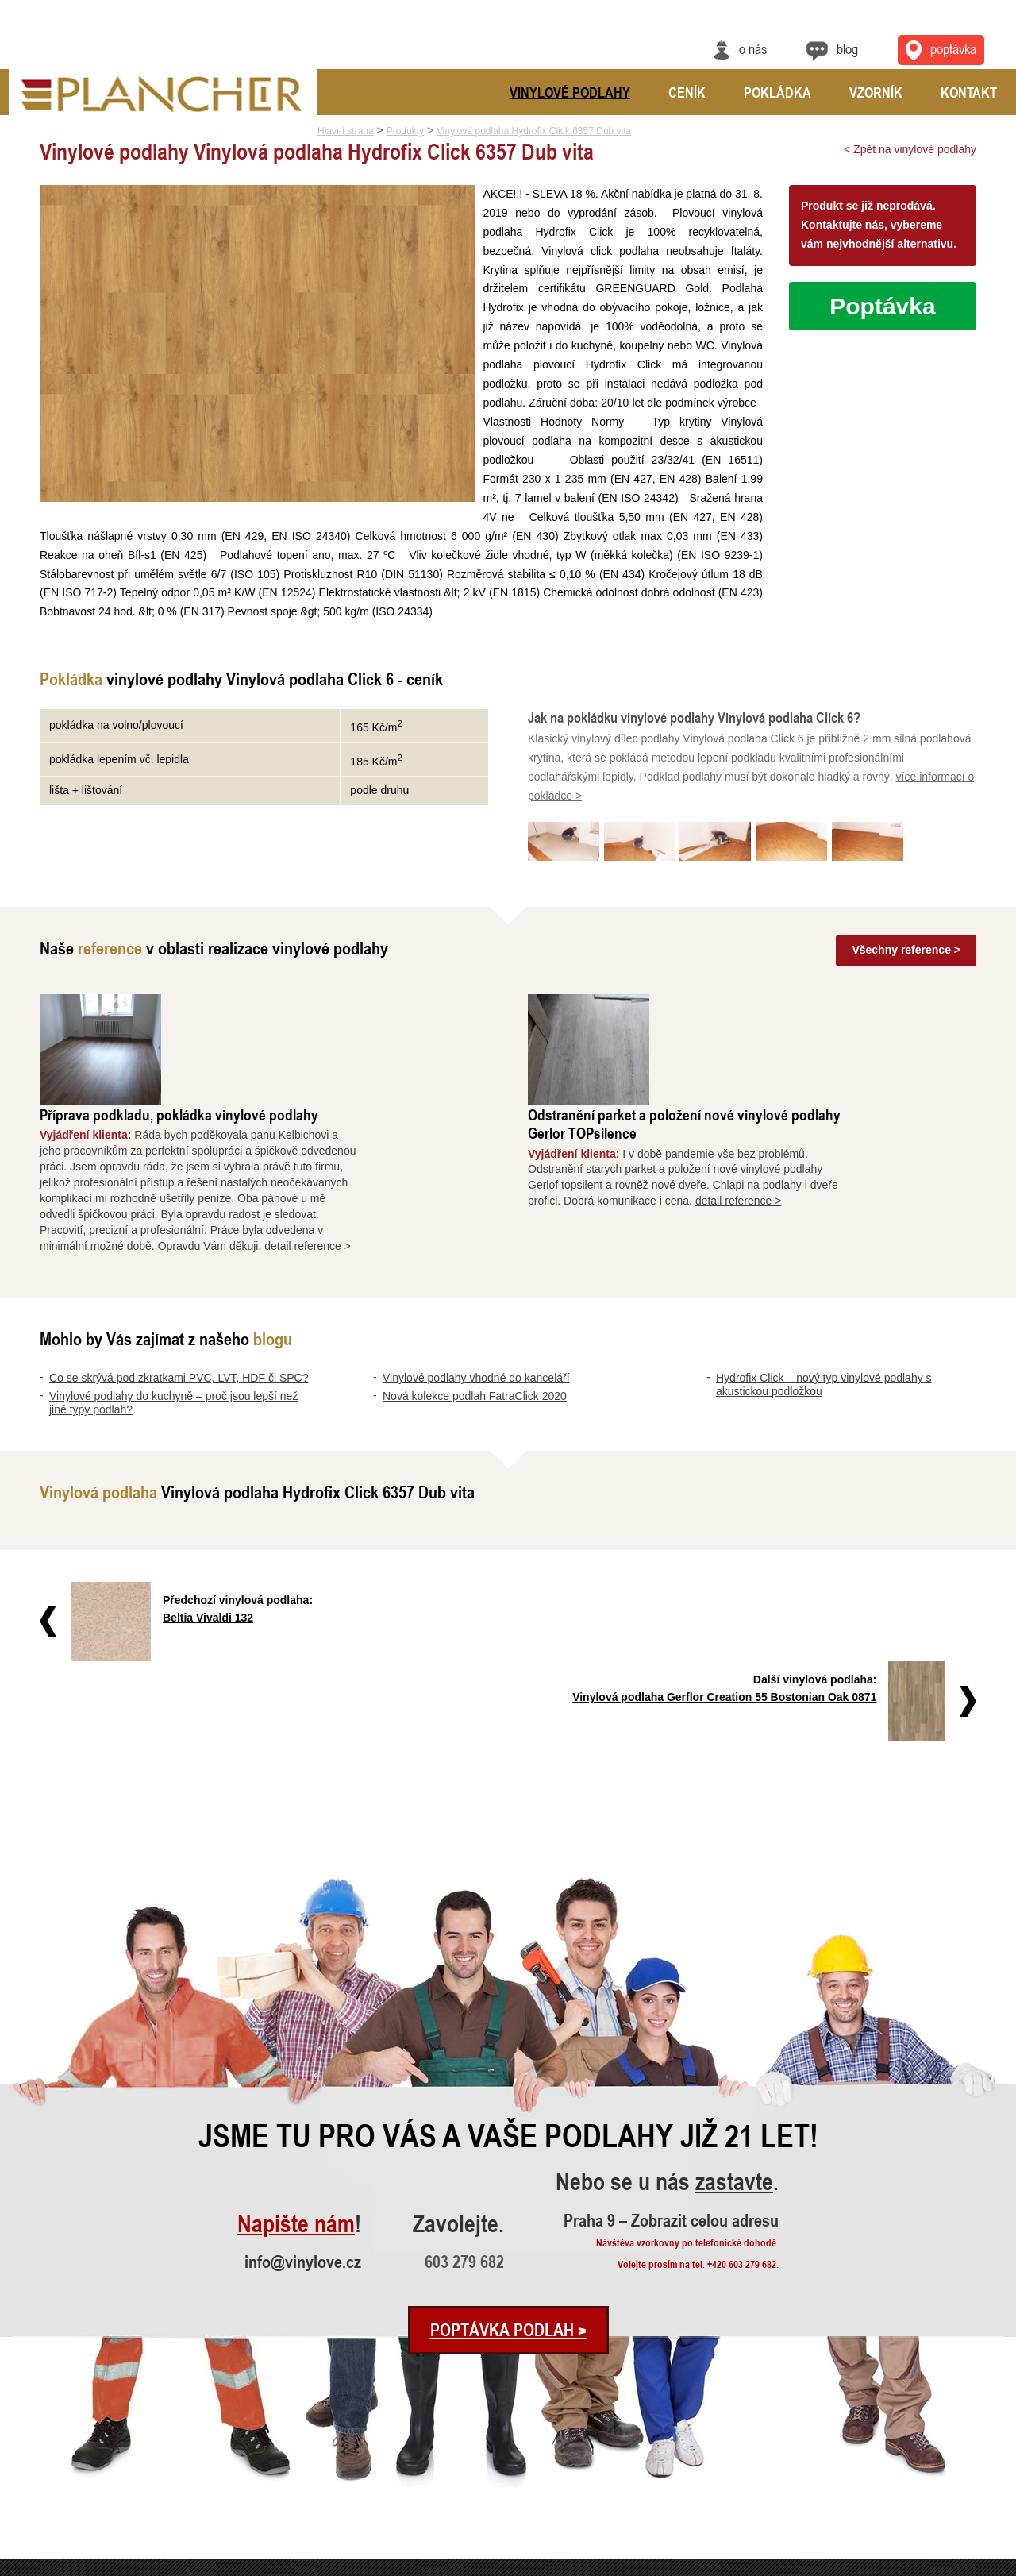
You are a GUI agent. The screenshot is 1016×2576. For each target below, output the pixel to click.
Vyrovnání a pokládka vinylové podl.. (291, 2476)
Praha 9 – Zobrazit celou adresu (671, 2028)
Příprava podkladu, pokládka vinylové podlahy (310, 1003)
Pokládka (777, 92)
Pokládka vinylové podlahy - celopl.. (289, 2519)
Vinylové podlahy (570, 92)
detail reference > (438, 1134)
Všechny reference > (906, 949)
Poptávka (882, 306)
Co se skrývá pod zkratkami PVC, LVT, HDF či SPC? (179, 1266)
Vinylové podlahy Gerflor (477, 2498)
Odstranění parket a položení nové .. (289, 2455)
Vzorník (875, 92)
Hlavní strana (346, 131)
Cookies (993, 2565)
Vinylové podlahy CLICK (476, 2455)
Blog (847, 48)
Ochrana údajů (949, 2565)
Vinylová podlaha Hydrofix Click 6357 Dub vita (534, 131)
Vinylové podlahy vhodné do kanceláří (476, 1266)
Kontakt (969, 92)
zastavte (734, 1991)
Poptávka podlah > (508, 2138)
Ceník (687, 92)
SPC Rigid (449, 2433)
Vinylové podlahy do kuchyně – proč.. (82, 2455)
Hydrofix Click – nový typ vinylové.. (78, 2519)
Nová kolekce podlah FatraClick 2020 (475, 1284)
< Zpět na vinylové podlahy (910, 149)
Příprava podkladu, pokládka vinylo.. (290, 2433)
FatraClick (448, 2476)
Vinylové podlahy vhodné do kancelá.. (83, 2476)
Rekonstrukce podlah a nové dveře (286, 2498)
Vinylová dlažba (459, 2519)
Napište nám (296, 2033)
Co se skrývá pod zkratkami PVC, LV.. (84, 2433)
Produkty (405, 131)
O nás (753, 48)
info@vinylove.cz (302, 2070)
